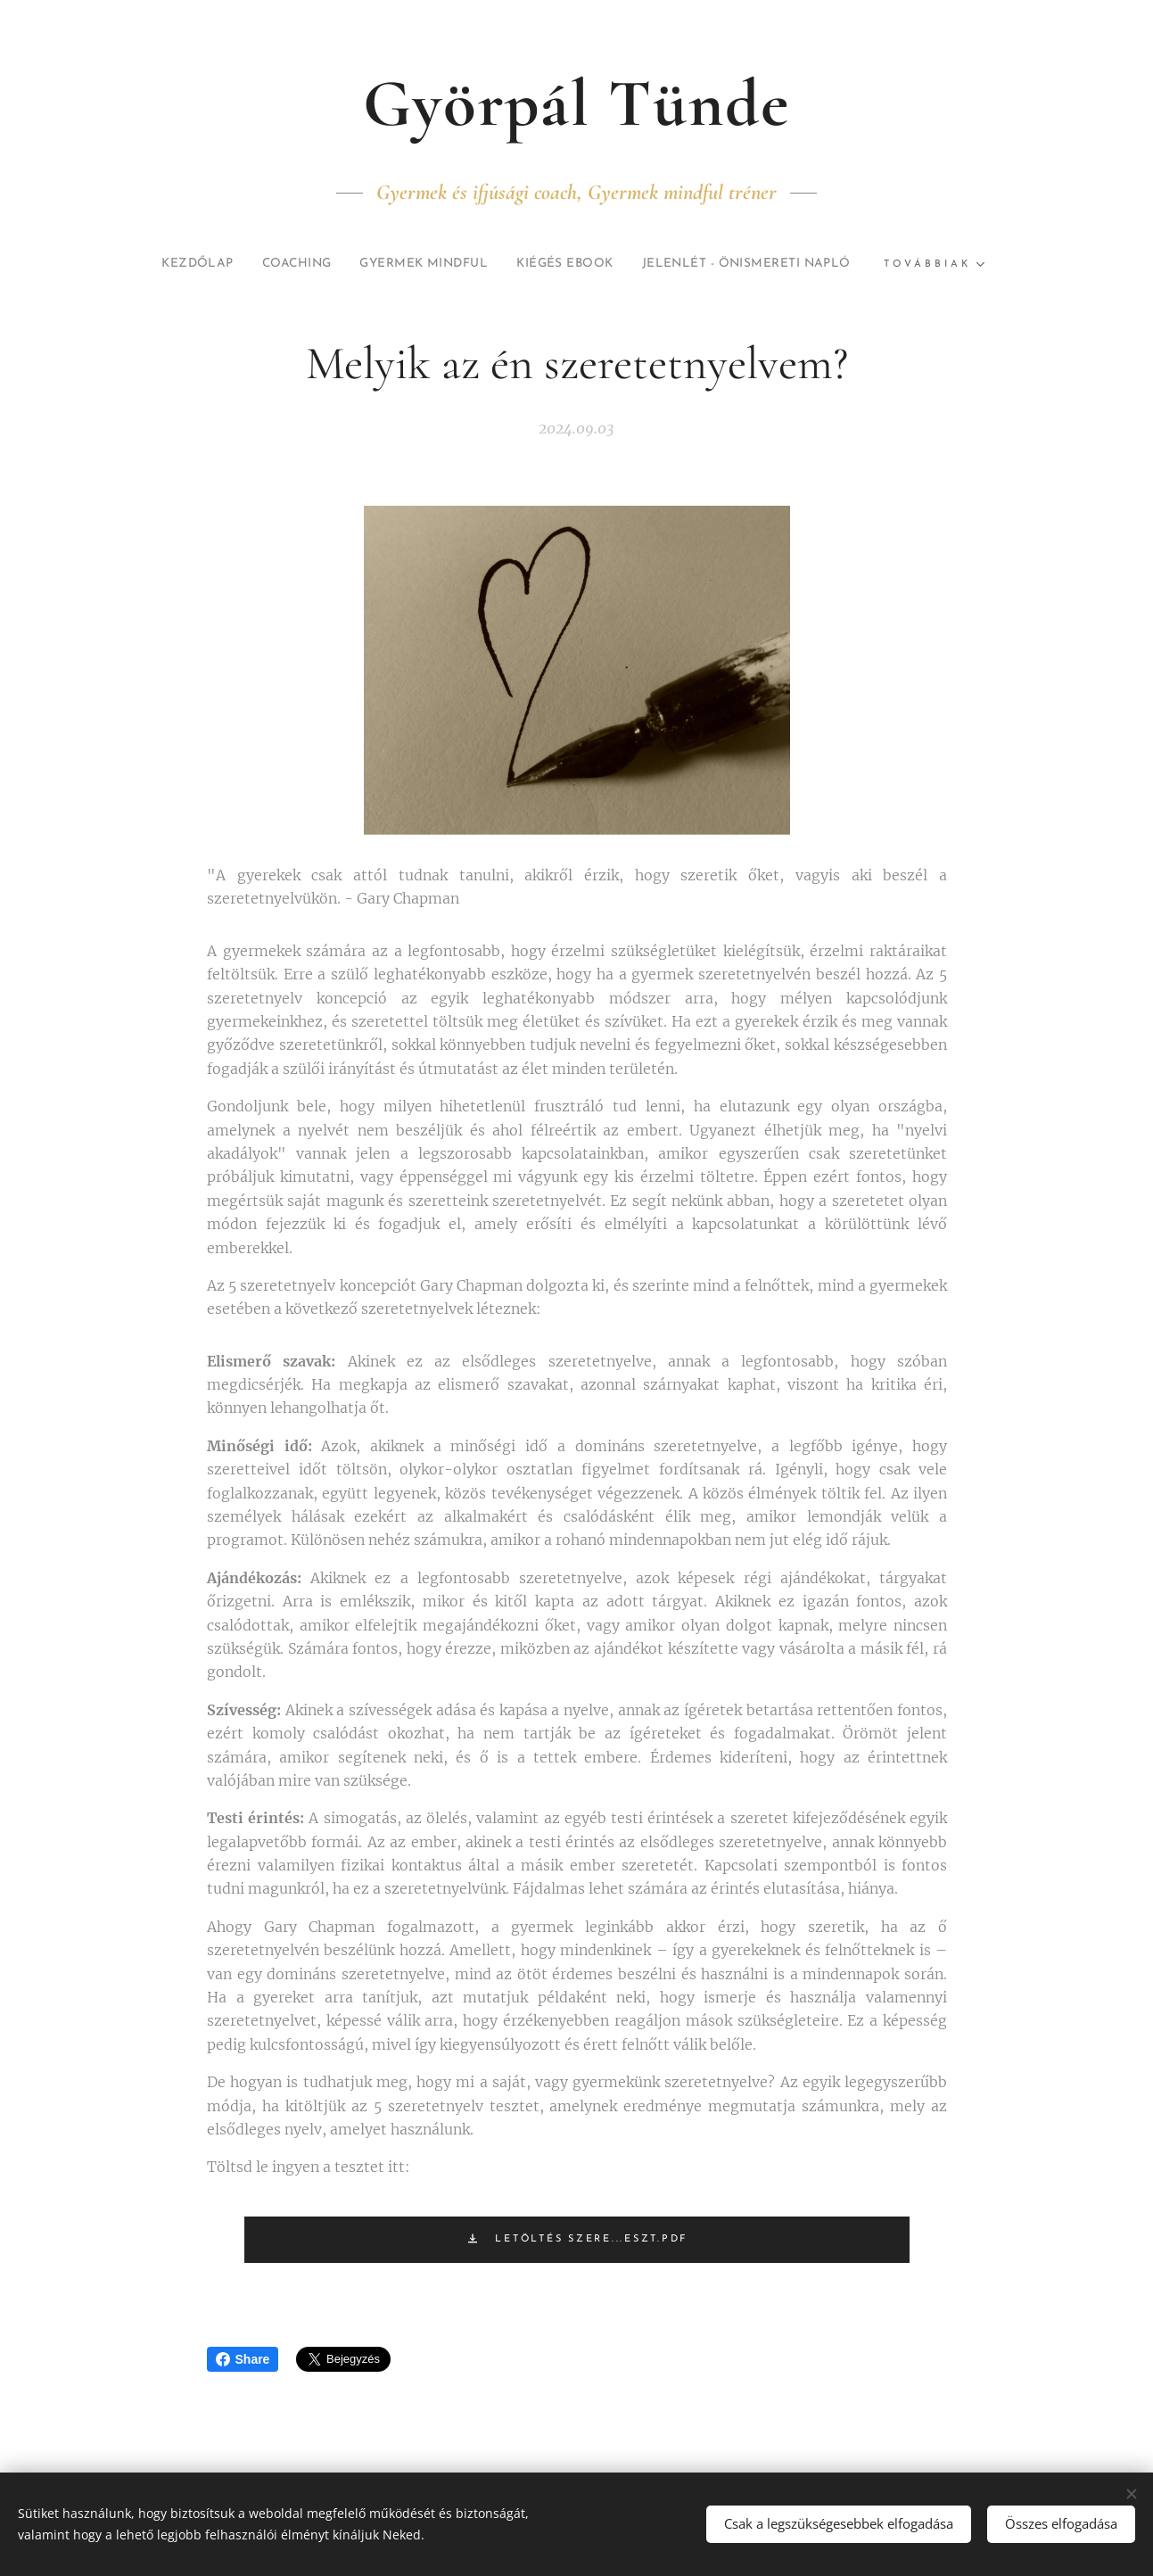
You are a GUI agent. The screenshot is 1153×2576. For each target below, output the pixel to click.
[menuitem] (296, 264)
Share (243, 2359)
